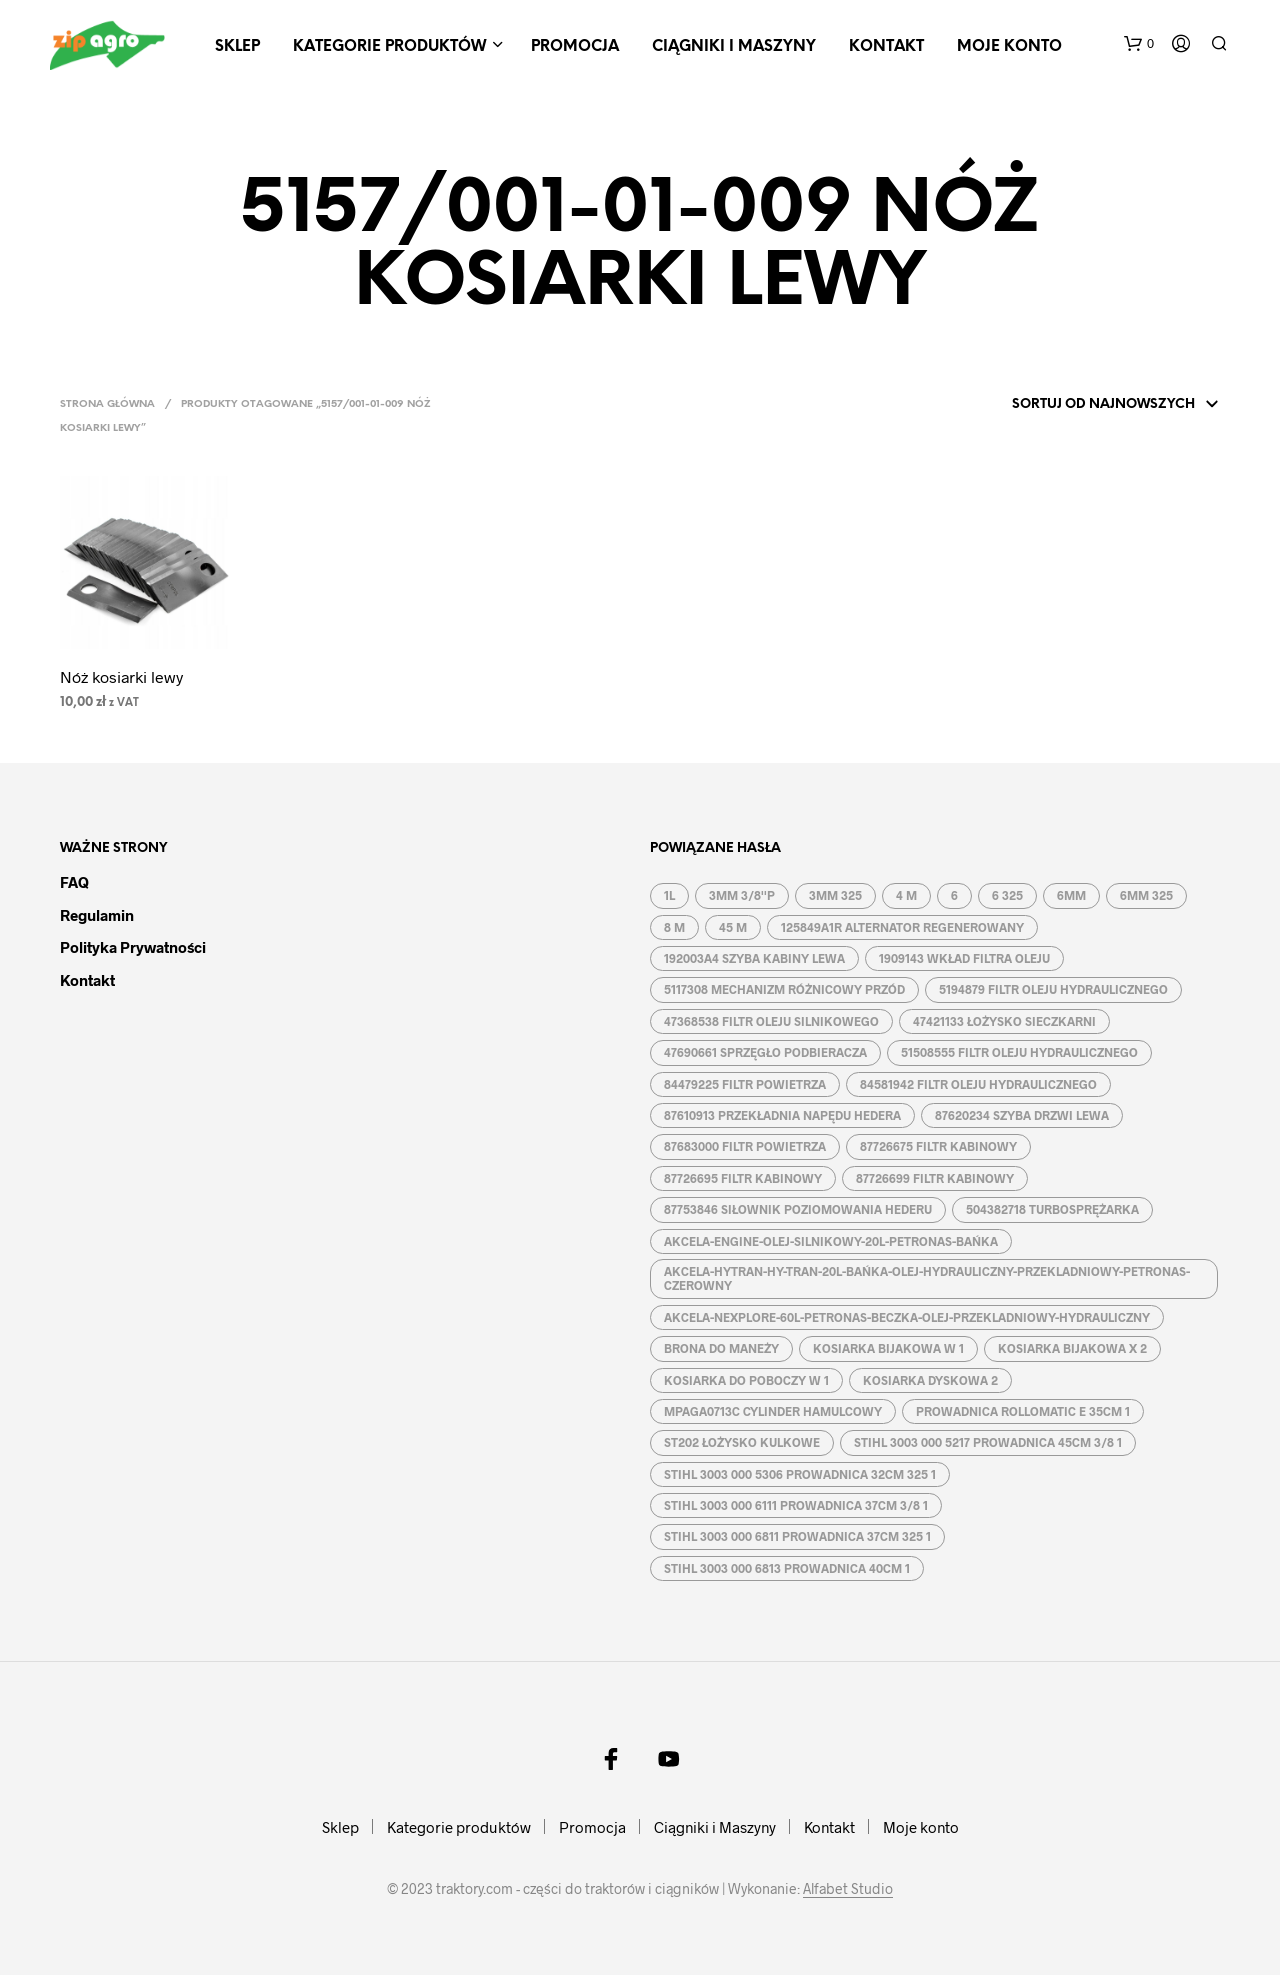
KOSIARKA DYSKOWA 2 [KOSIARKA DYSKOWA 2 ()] (930, 1380)
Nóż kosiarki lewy (121, 676)
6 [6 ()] (954, 895)
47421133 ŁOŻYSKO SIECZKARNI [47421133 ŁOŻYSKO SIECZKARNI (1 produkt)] (1004, 1021)
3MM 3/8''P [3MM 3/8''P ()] (742, 895)
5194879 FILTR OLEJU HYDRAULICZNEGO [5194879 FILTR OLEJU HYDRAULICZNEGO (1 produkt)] (1053, 989)
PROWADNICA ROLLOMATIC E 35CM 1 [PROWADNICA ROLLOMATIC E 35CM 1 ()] (1023, 1411)
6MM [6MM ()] (1071, 895)
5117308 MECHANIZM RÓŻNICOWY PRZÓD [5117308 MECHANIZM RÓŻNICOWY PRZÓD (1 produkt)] (784, 989)
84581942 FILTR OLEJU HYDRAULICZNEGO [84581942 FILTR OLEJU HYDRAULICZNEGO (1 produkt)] (978, 1084)
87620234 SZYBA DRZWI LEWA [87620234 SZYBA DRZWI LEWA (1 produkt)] (1022, 1115)
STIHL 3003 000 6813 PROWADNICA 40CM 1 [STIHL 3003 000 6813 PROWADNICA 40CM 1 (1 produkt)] (787, 1568)
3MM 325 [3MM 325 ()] (835, 895)
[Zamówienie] (1089, 405)
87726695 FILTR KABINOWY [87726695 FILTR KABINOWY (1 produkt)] (743, 1178)
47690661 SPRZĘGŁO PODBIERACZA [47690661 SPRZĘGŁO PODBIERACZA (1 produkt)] (765, 1052)
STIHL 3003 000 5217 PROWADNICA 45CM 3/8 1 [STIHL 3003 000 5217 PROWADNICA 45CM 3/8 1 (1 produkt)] (988, 1442)
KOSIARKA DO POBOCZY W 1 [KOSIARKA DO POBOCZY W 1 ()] (746, 1380)
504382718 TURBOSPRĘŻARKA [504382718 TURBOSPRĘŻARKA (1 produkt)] (1052, 1209)
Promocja (575, 47)
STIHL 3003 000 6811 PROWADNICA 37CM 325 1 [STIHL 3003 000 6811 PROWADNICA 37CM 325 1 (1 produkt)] (797, 1536)
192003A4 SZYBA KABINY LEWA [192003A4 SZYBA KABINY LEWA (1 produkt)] (754, 958)
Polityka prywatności (133, 947)
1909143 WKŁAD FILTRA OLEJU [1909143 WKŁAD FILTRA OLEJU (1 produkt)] (964, 958)
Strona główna (107, 404)
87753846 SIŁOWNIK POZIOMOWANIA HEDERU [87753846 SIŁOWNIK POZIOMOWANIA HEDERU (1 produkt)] (798, 1209)
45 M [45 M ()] (733, 927)
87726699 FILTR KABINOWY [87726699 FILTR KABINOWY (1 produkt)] (935, 1178)
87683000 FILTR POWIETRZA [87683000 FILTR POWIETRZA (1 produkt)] (745, 1146)
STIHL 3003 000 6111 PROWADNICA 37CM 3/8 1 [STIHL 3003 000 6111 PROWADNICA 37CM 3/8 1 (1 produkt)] (796, 1505)
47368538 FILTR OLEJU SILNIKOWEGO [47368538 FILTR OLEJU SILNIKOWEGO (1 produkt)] (771, 1021)
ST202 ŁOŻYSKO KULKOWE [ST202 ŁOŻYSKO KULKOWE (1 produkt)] (742, 1442)
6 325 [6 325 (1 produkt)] (1007, 895)
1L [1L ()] (669, 895)
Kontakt (886, 47)
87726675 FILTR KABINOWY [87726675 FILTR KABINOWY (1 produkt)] (938, 1146)
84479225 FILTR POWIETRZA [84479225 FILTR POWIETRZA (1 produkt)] (745, 1084)
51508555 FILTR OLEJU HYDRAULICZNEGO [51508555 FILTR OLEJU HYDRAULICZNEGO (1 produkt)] (1019, 1052)
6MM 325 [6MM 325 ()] (1146, 895)
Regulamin (97, 915)
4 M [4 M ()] (906, 895)
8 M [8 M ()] (674, 927)
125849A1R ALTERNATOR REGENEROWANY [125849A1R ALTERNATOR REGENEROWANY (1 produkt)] (902, 927)
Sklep (237, 47)
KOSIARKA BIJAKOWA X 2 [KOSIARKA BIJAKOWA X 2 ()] (1072, 1348)
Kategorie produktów (389, 47)
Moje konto (1009, 47)
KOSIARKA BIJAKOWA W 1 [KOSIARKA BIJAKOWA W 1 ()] (888, 1348)
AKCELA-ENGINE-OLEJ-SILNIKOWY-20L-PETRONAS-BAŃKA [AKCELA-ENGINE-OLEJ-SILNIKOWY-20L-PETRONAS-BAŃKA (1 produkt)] (831, 1241)
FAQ (74, 882)
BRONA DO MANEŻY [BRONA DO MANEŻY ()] (721, 1348)
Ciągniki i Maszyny (734, 47)
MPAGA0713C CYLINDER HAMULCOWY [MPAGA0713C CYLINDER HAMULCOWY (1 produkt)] (773, 1411)
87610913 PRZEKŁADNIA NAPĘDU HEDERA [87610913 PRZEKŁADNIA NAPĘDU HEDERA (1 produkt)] (782, 1115)
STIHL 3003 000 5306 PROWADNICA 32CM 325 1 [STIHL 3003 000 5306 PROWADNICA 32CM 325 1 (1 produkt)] (800, 1474)
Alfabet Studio (848, 1889)
